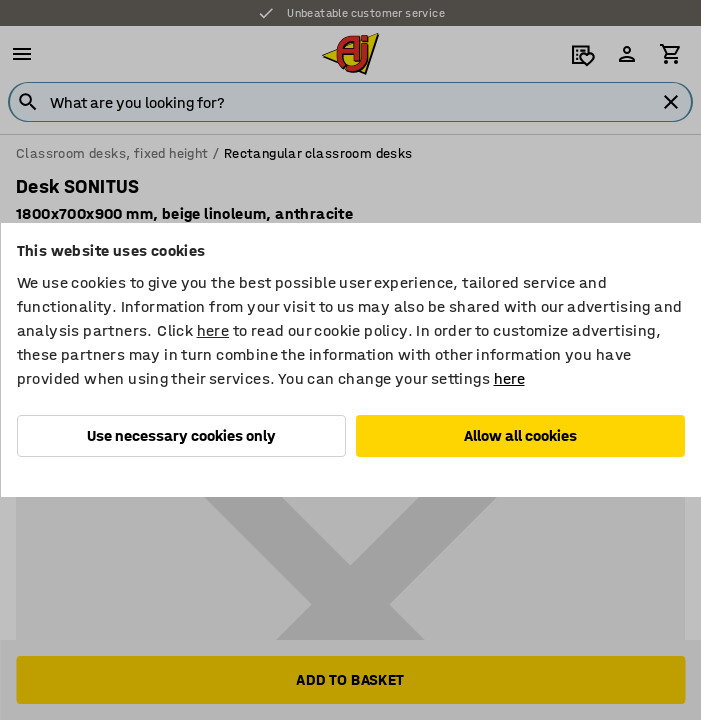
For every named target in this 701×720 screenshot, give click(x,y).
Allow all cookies (520, 435)
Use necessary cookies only (181, 435)
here (213, 330)
